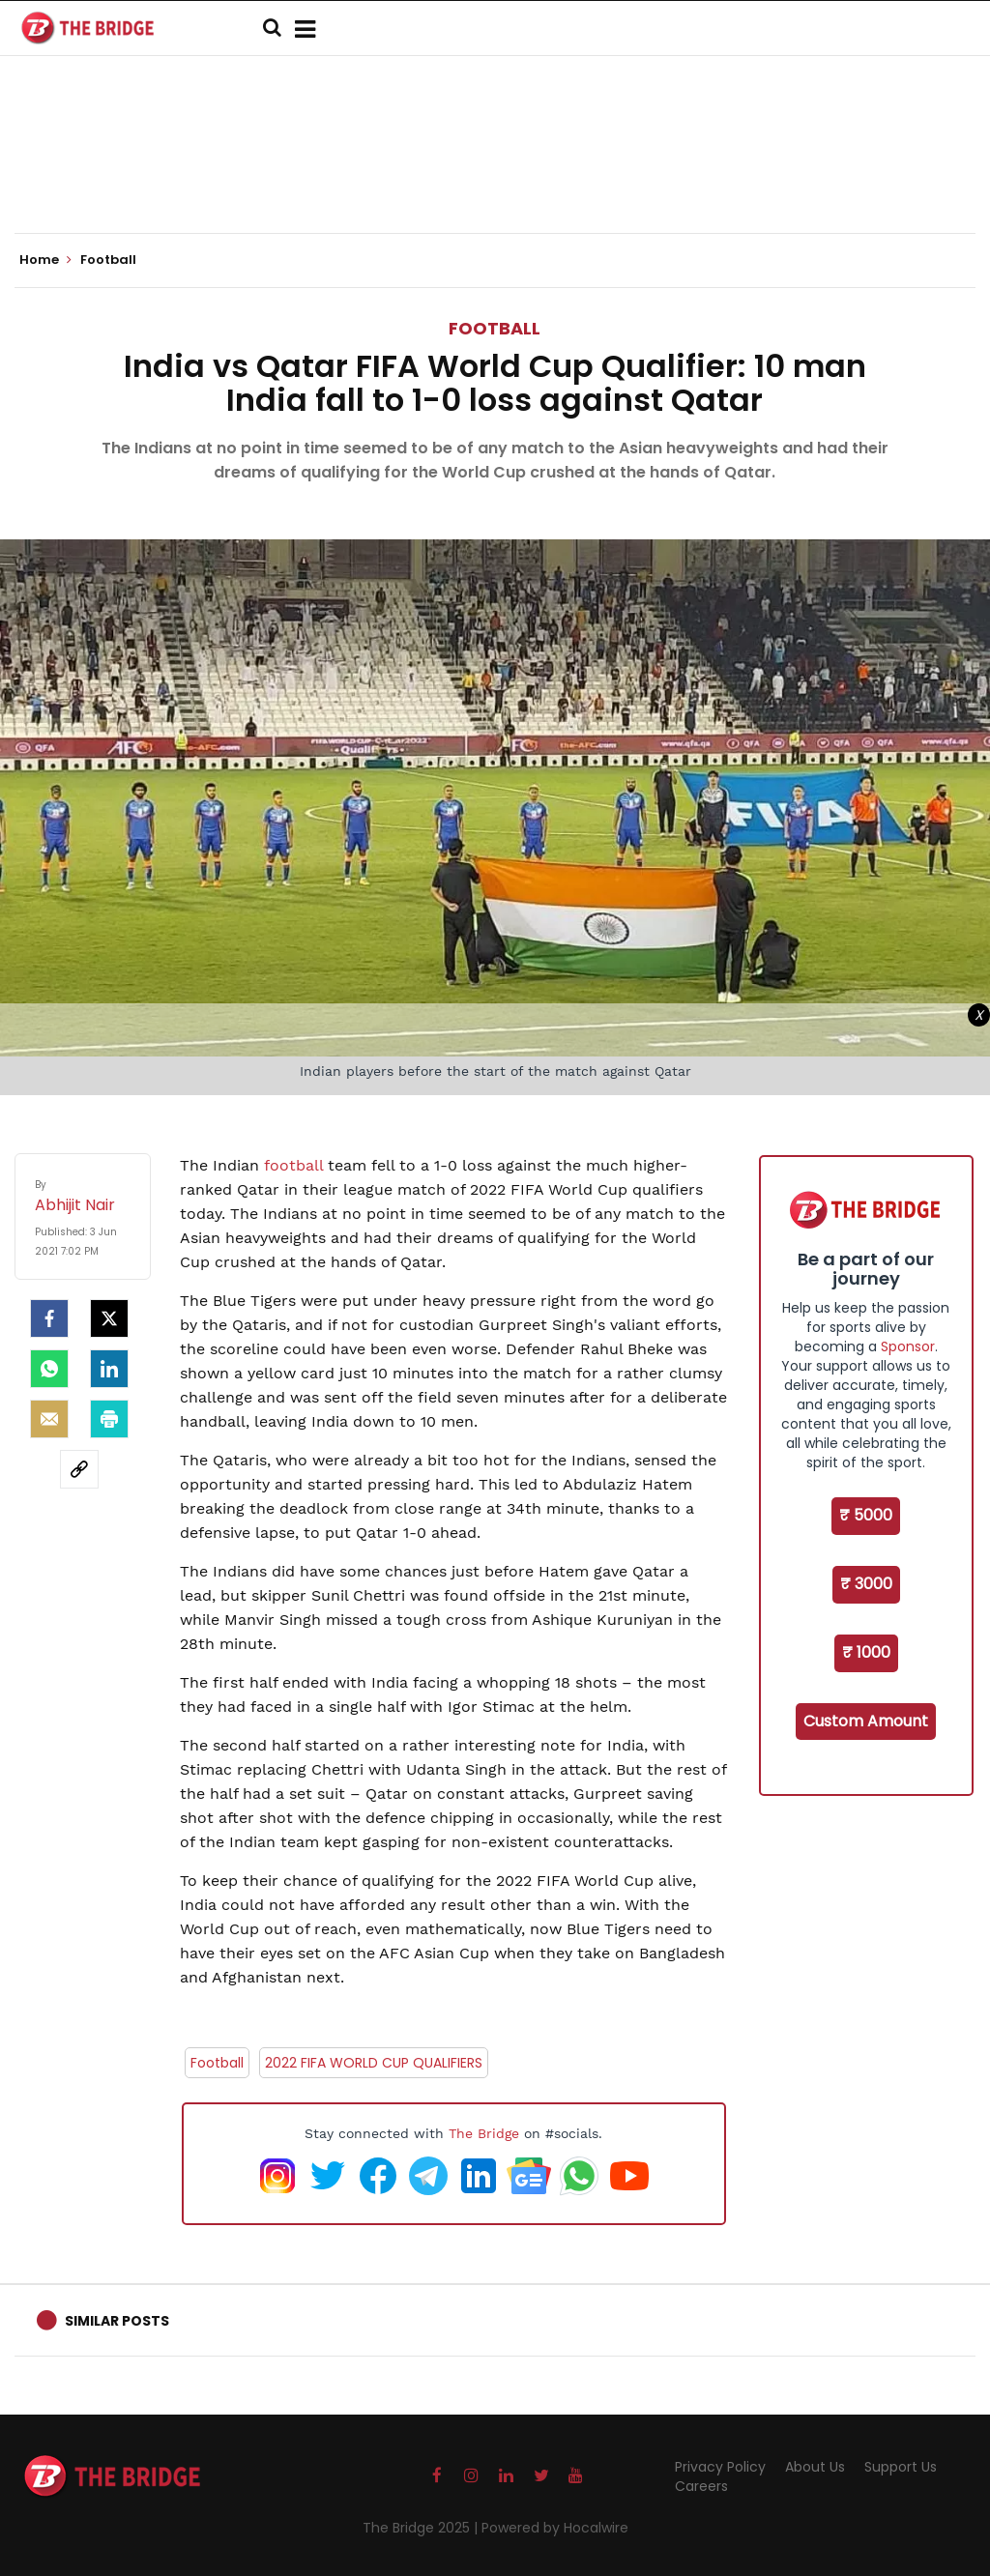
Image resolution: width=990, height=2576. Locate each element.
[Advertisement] (495, 174)
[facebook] (49, 1318)
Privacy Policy (720, 2466)
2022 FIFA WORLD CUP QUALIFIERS (373, 2062)
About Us (815, 2466)
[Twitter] (109, 1318)
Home (45, 260)
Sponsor (908, 1346)
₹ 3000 (866, 1584)
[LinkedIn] (109, 1368)
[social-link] (79, 1469)
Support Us (900, 2466)
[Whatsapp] (49, 1368)
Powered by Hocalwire (554, 2527)
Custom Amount (865, 1721)
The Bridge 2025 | (422, 2527)
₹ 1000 (866, 1652)
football (296, 1165)
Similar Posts (117, 2320)
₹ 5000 (865, 1515)
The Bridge (484, 2133)
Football (494, 328)
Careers (701, 2486)
